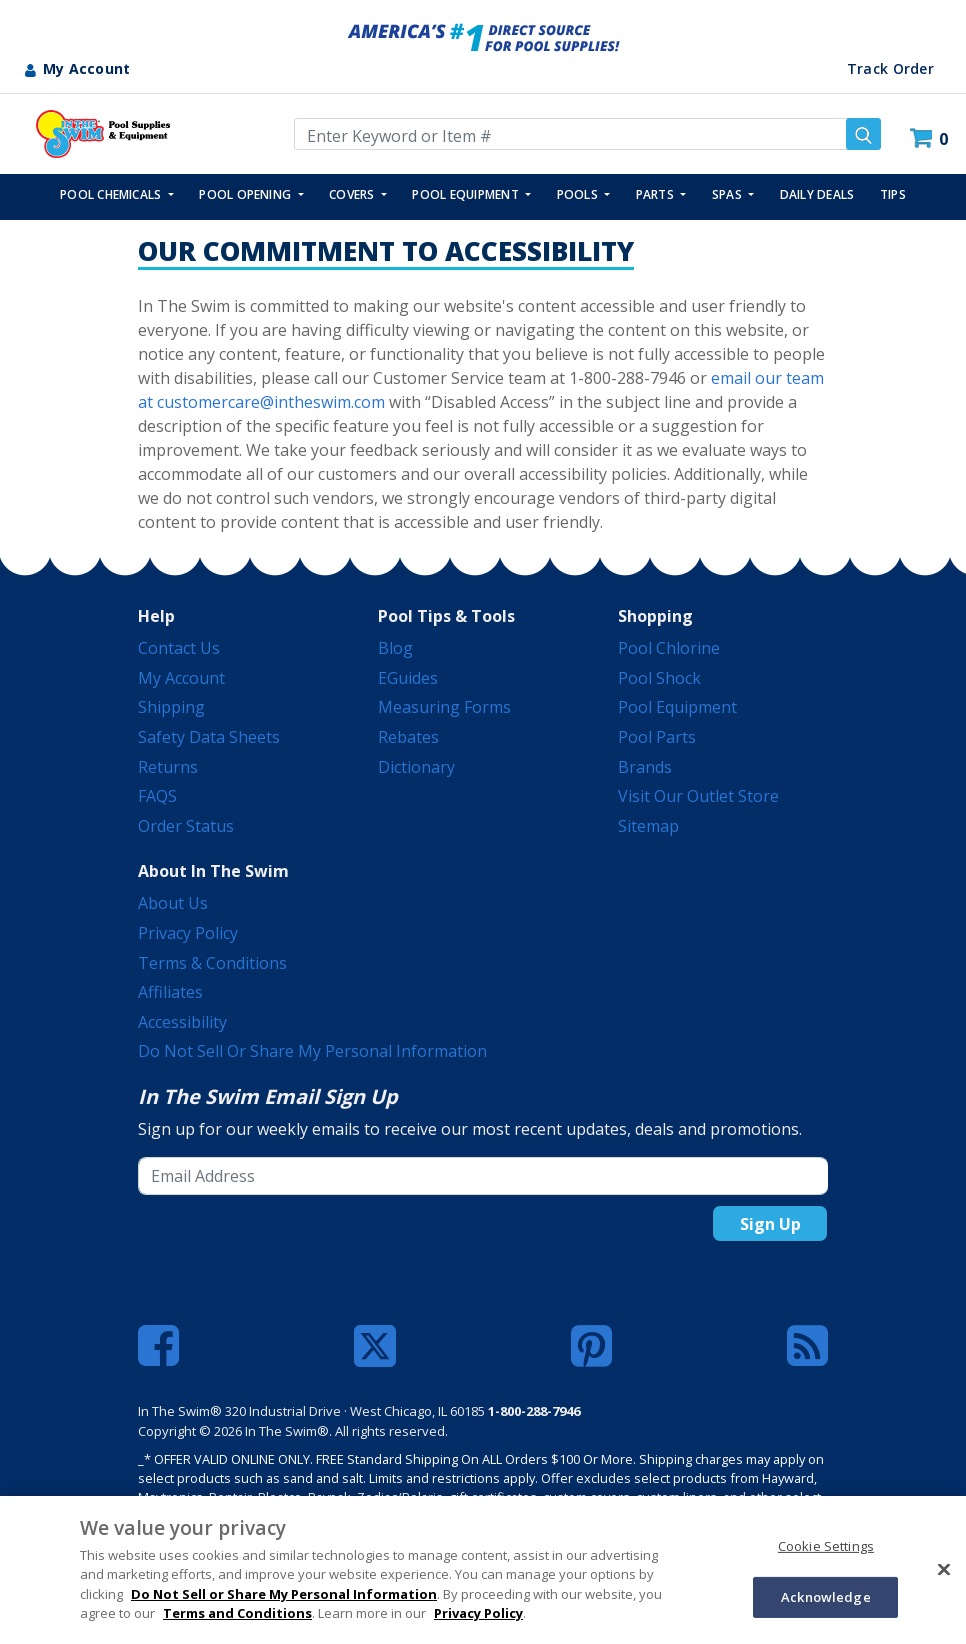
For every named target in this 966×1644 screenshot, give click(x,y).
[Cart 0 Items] (931, 138)
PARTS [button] (656, 194)
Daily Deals (817, 194)
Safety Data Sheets (209, 737)
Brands (645, 767)
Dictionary (416, 767)
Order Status (186, 826)
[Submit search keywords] (863, 134)
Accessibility (182, 1022)
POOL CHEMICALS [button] (112, 194)
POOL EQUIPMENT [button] (467, 194)
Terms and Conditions (237, 1613)
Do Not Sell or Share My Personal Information (312, 1051)
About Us (173, 903)
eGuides (408, 678)
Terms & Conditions (212, 963)
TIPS (893, 194)
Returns (168, 767)
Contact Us (179, 648)
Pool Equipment (677, 707)
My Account (181, 678)
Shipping (171, 707)
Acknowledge (825, 1596)
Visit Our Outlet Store (698, 796)
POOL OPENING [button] (246, 194)
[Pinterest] (591, 1346)
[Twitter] (375, 1344)
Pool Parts (657, 737)
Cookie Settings (826, 1546)
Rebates (408, 737)
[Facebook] (158, 1346)
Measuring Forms (444, 707)
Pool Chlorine (669, 648)
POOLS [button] (579, 194)
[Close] (944, 1569)
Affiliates (170, 992)
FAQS (157, 796)
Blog (395, 648)
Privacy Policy (188, 933)
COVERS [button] (353, 194)
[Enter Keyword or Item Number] (587, 134)
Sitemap (648, 826)
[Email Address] (483, 1176)
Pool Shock (659, 678)
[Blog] (807, 1346)
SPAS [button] (728, 194)
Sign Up (770, 1224)
